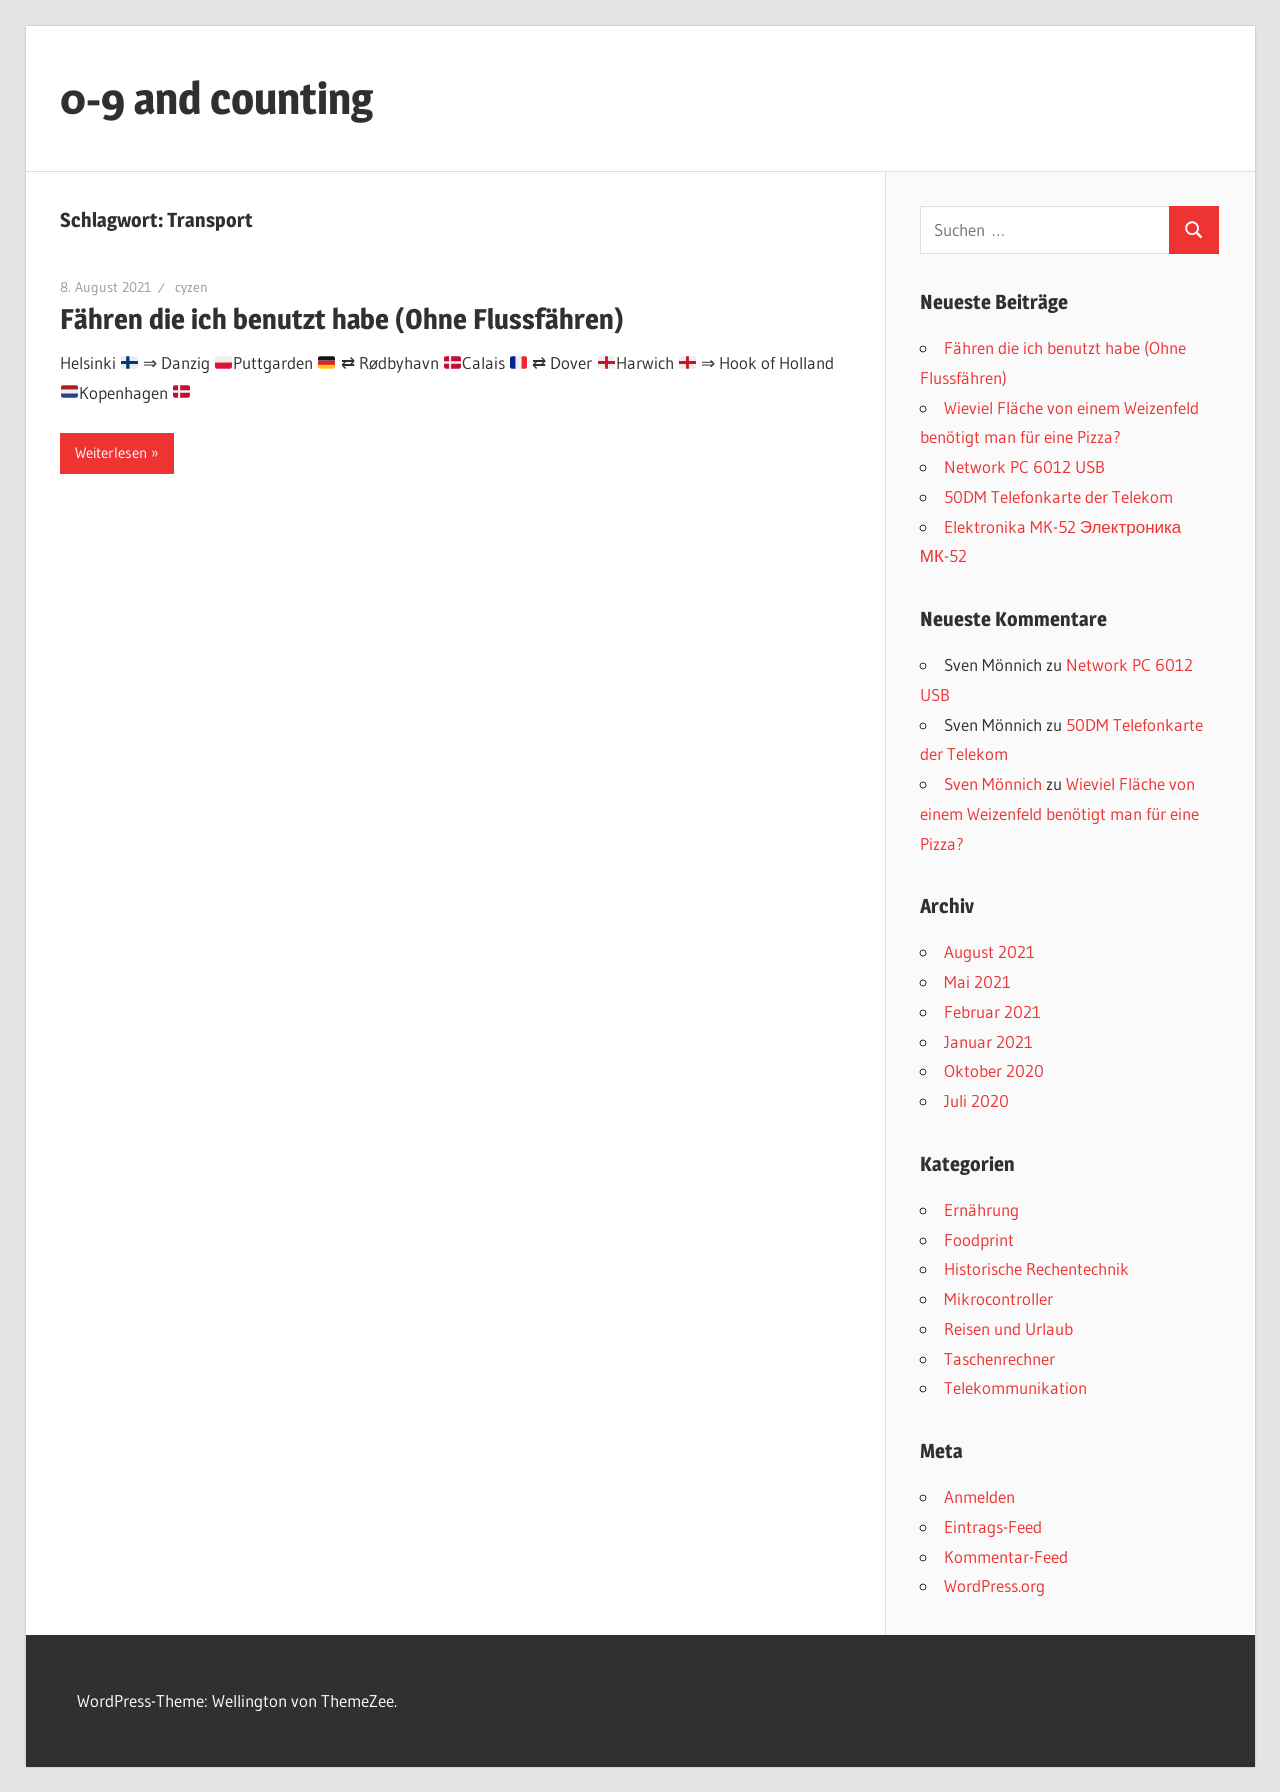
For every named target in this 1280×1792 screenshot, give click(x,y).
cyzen (191, 287)
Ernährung (981, 1209)
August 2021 (989, 951)
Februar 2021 (992, 1011)
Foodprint (979, 1239)
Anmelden (979, 1496)
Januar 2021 (988, 1041)
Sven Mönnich (993, 783)
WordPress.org (994, 1585)
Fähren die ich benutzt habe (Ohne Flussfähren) (342, 319)
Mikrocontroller (998, 1298)
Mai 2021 (977, 981)
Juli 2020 (976, 1100)
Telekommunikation (1015, 1387)
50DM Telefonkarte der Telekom (1058, 496)
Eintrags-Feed (993, 1526)
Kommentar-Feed (1006, 1556)
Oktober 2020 (994, 1070)
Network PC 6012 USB (1024, 466)
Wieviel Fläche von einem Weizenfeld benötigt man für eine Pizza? (1059, 813)
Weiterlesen (111, 452)
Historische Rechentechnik (1036, 1268)
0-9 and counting (216, 98)
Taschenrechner (999, 1358)
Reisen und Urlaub (1008, 1328)
